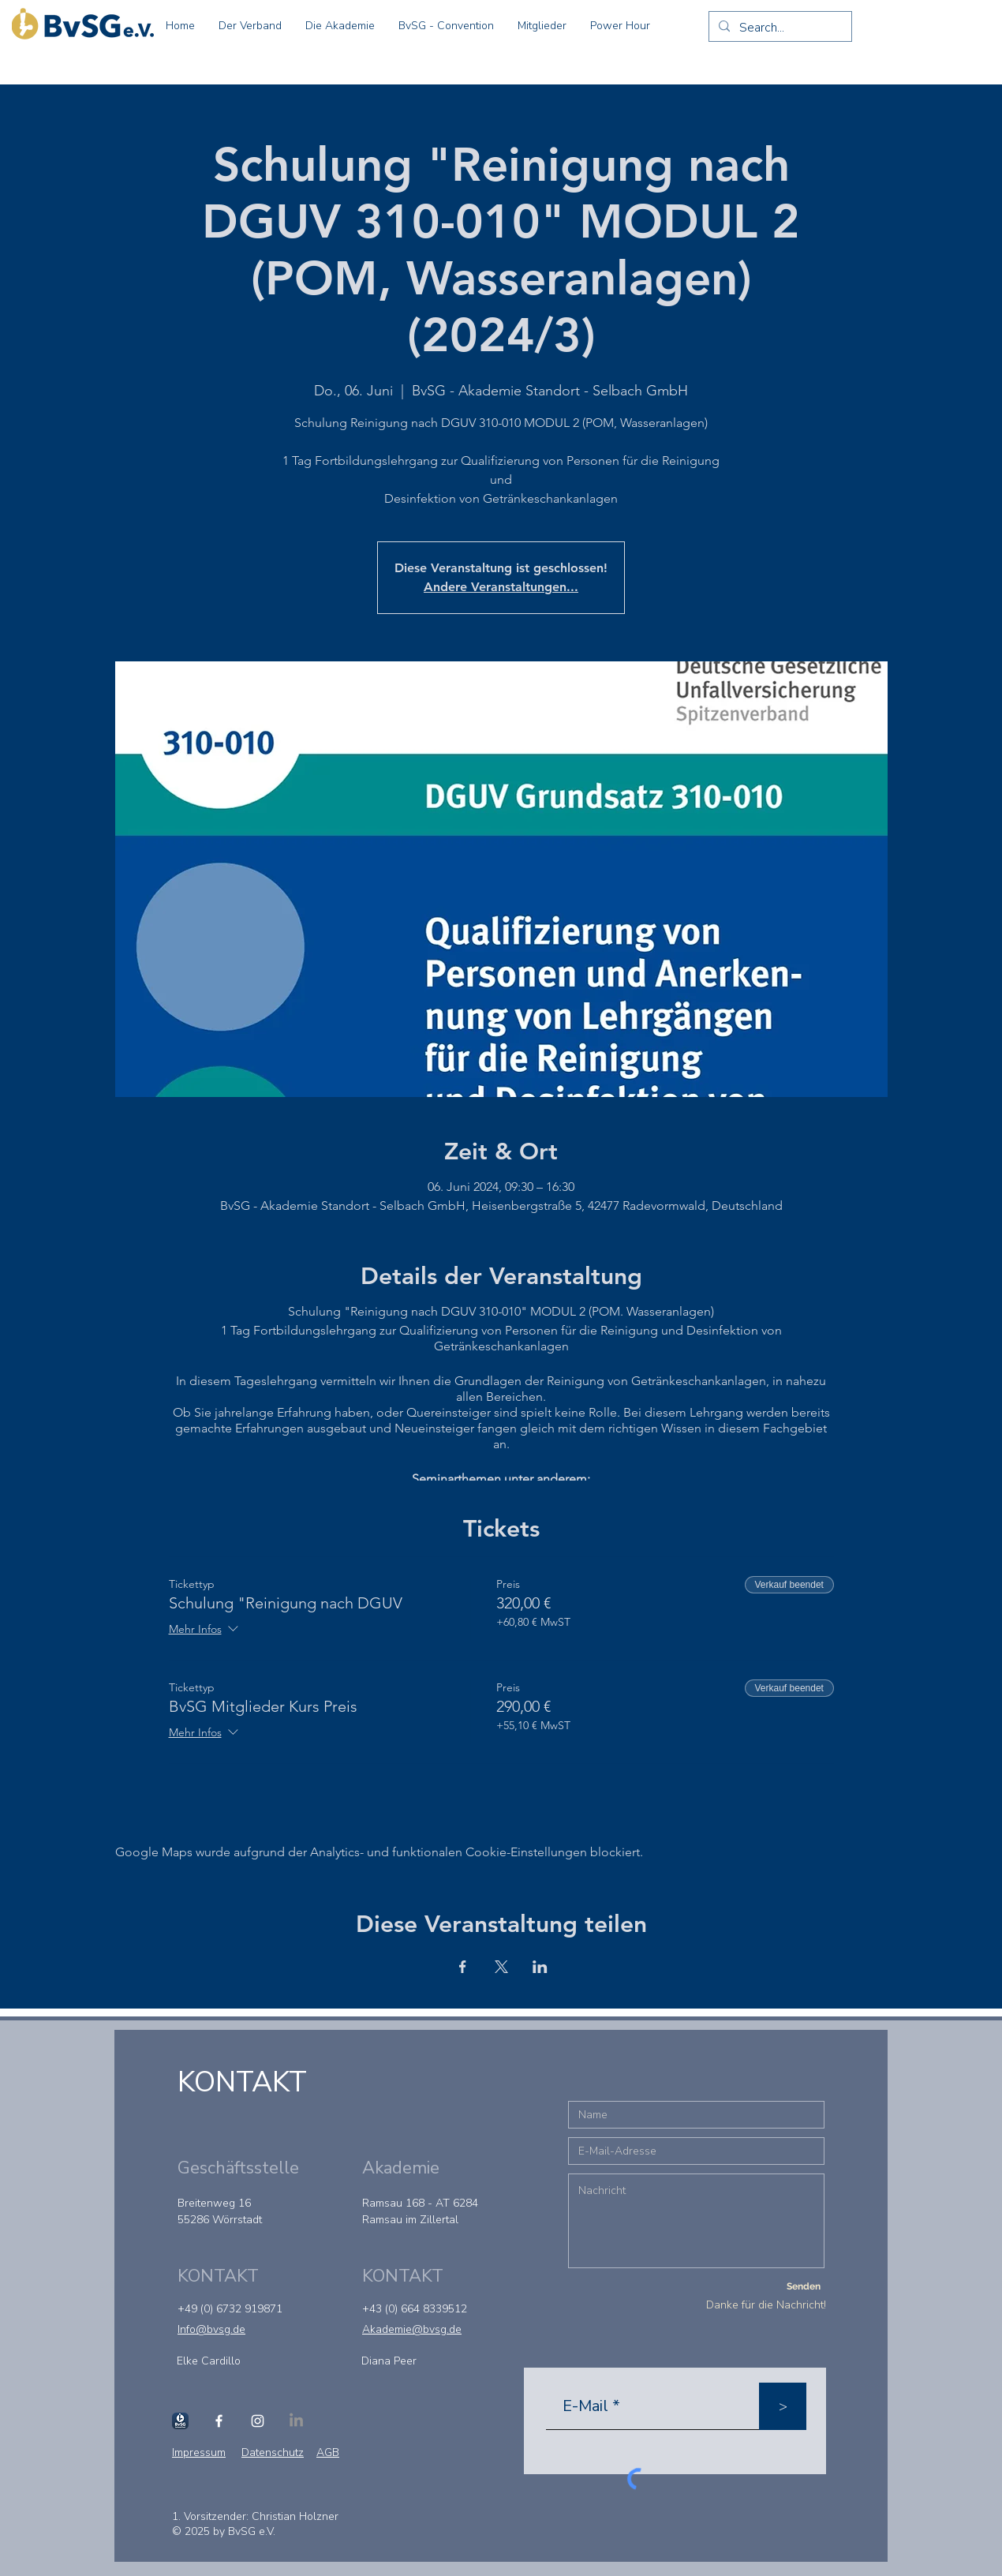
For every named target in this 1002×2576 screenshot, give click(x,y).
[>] (782, 2406)
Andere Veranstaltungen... (501, 586)
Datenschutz (272, 2452)
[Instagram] (257, 2421)
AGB (327, 2452)
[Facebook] (219, 2421)
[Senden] (803, 2286)
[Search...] (778, 27)
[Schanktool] (180, 2421)
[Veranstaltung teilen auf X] (501, 1966)
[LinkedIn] (296, 2421)
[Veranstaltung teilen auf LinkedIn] (540, 1966)
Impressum (199, 2452)
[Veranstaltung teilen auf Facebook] (462, 1966)
